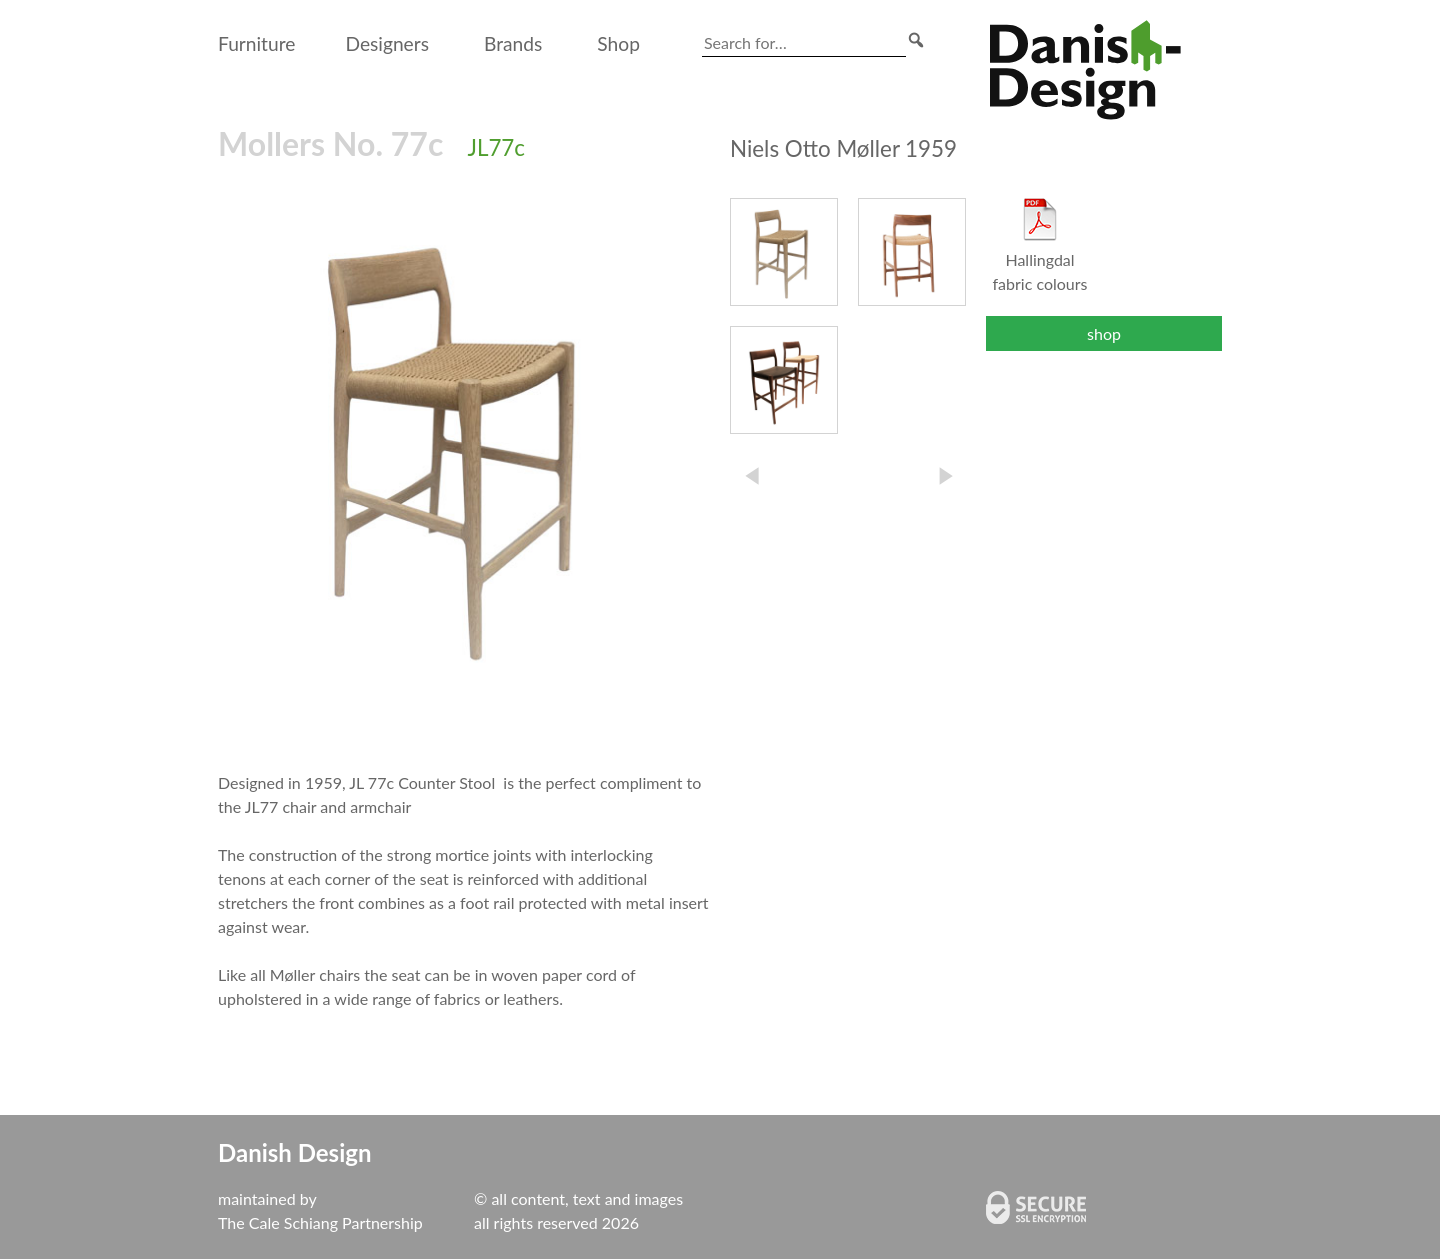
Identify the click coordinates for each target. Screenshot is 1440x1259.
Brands (513, 43)
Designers (387, 43)
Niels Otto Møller (843, 148)
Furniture (256, 43)
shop (1104, 333)
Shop (618, 43)
